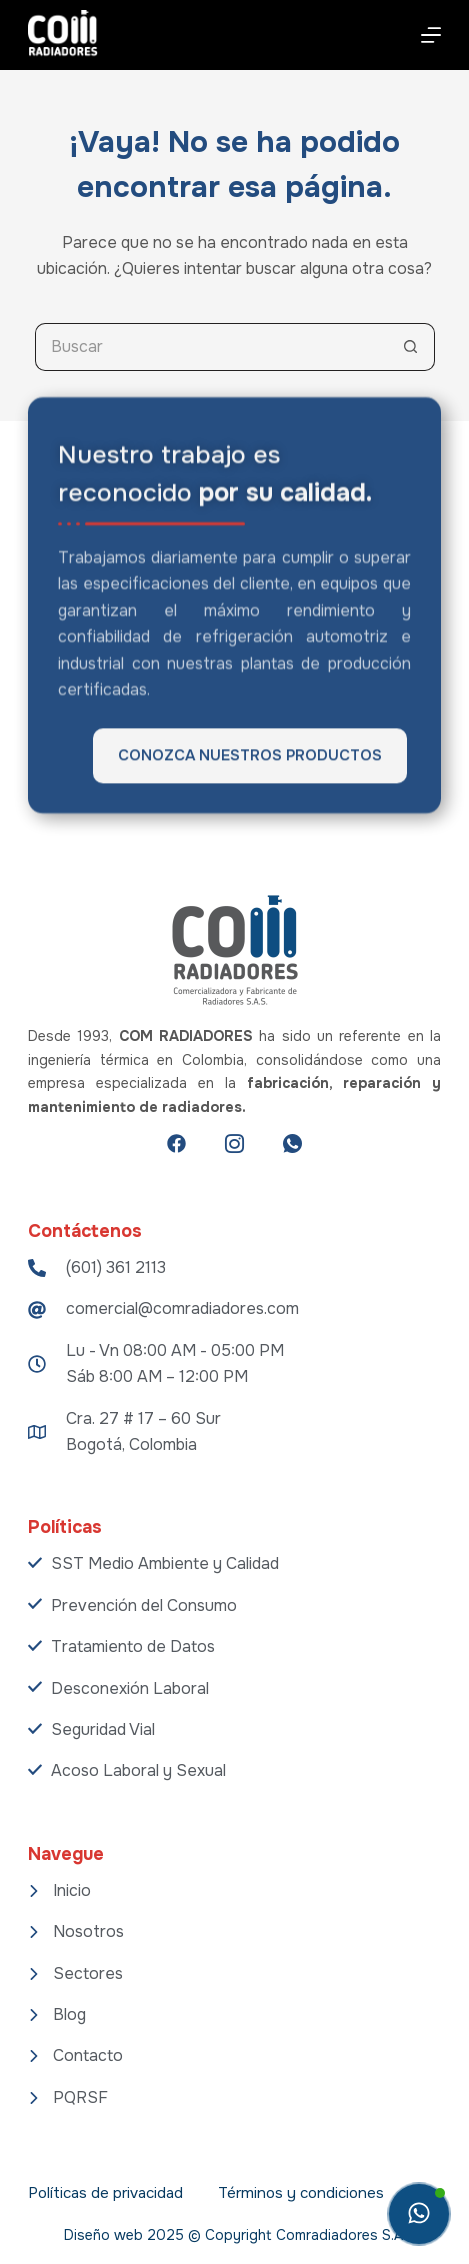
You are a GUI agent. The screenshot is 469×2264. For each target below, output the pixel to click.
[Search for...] (211, 347)
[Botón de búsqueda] (411, 347)
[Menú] (431, 35)
